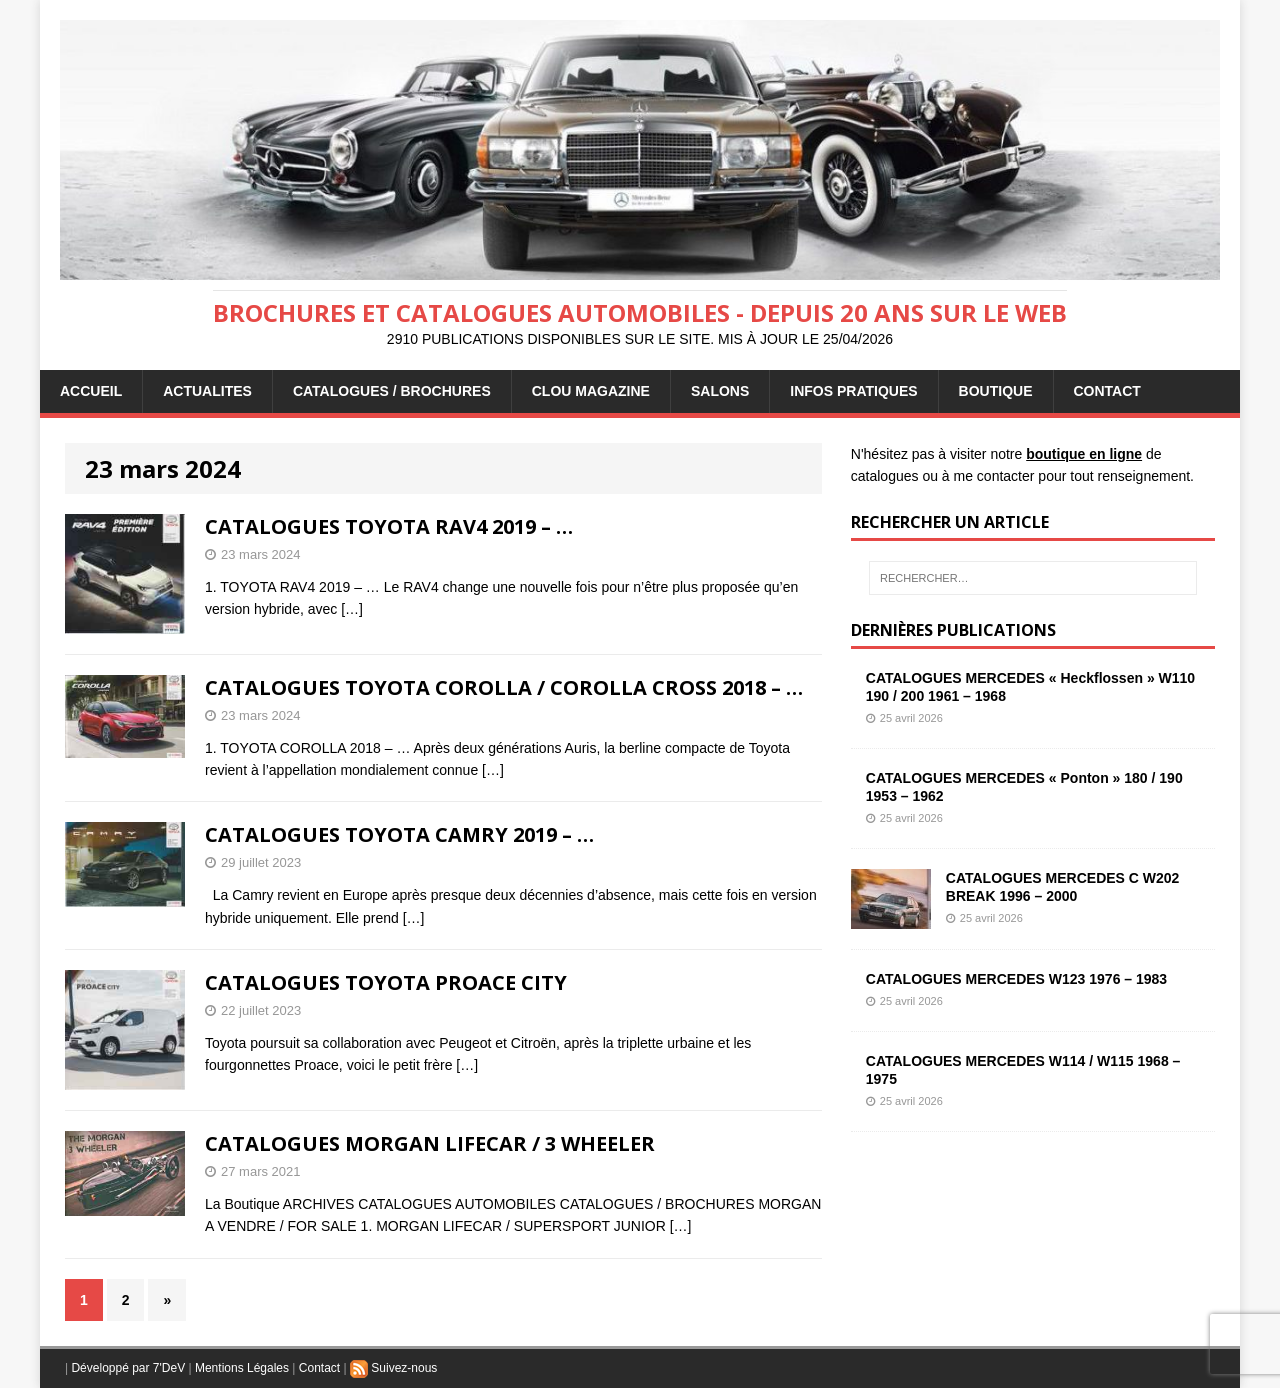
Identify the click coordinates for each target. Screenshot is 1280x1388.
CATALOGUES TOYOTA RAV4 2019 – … (389, 526)
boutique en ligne (1084, 454)
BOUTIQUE (996, 391)
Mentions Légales (242, 1368)
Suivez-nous (393, 1368)
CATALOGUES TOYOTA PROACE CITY (386, 982)
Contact (319, 1368)
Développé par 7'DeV (128, 1368)
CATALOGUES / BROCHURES (392, 391)
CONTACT (1107, 391)
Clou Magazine (591, 391)
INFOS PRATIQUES (853, 391)
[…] (352, 609)
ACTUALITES (207, 391)
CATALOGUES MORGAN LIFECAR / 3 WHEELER (430, 1143)
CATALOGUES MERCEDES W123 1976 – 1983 (1016, 979)
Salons (720, 391)
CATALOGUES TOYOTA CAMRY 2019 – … (399, 834)
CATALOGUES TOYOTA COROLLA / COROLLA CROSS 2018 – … (504, 687)
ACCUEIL (91, 391)
